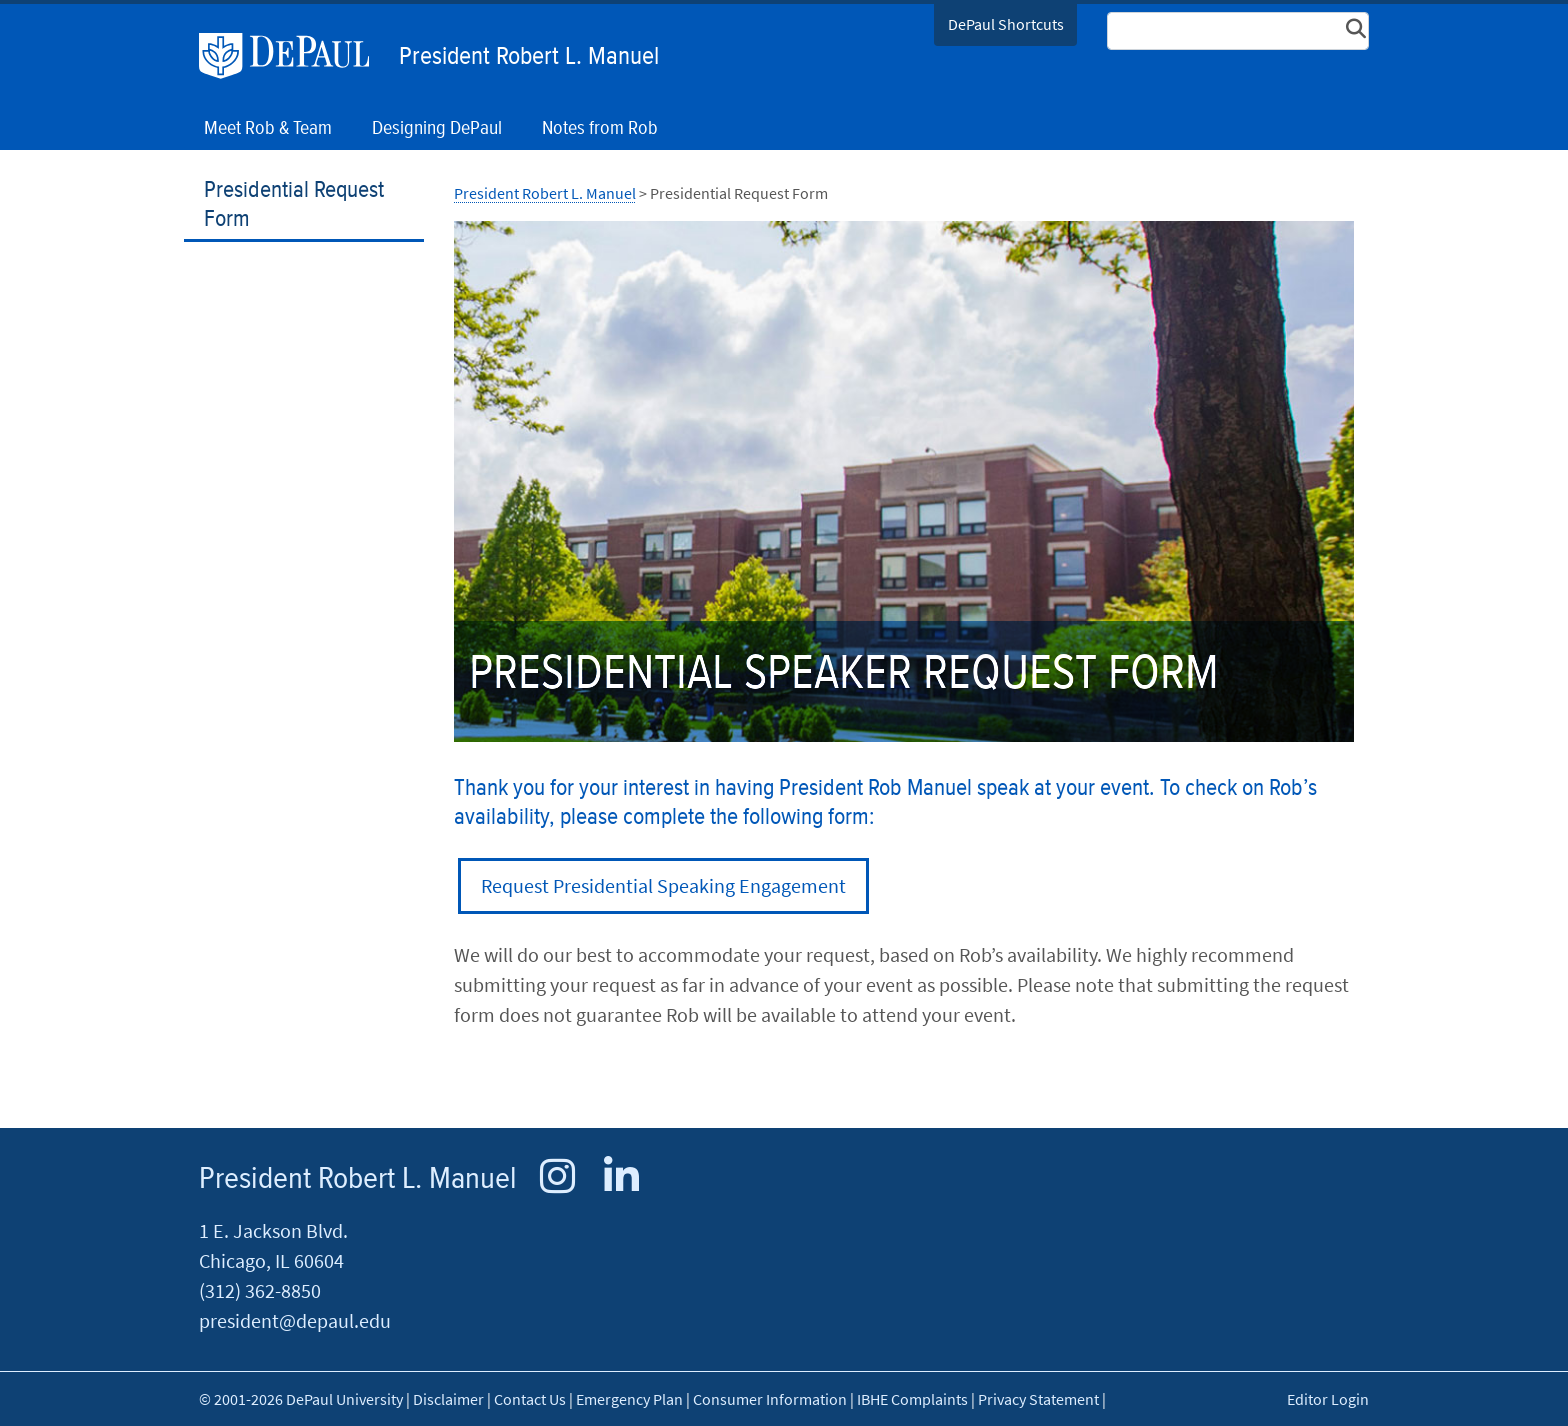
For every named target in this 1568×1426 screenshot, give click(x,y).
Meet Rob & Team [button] (268, 128)
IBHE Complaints (912, 1399)
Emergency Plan (629, 1399)
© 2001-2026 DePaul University (301, 1399)
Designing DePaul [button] (437, 128)
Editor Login (1328, 1399)
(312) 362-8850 (260, 1290)
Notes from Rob (600, 128)
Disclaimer (448, 1399)
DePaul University (294, 56)
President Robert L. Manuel (529, 57)
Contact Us (530, 1399)
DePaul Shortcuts (1006, 24)
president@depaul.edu (295, 1320)
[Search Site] (1238, 31)
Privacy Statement (1038, 1399)
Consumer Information (770, 1399)
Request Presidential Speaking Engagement (663, 885)
